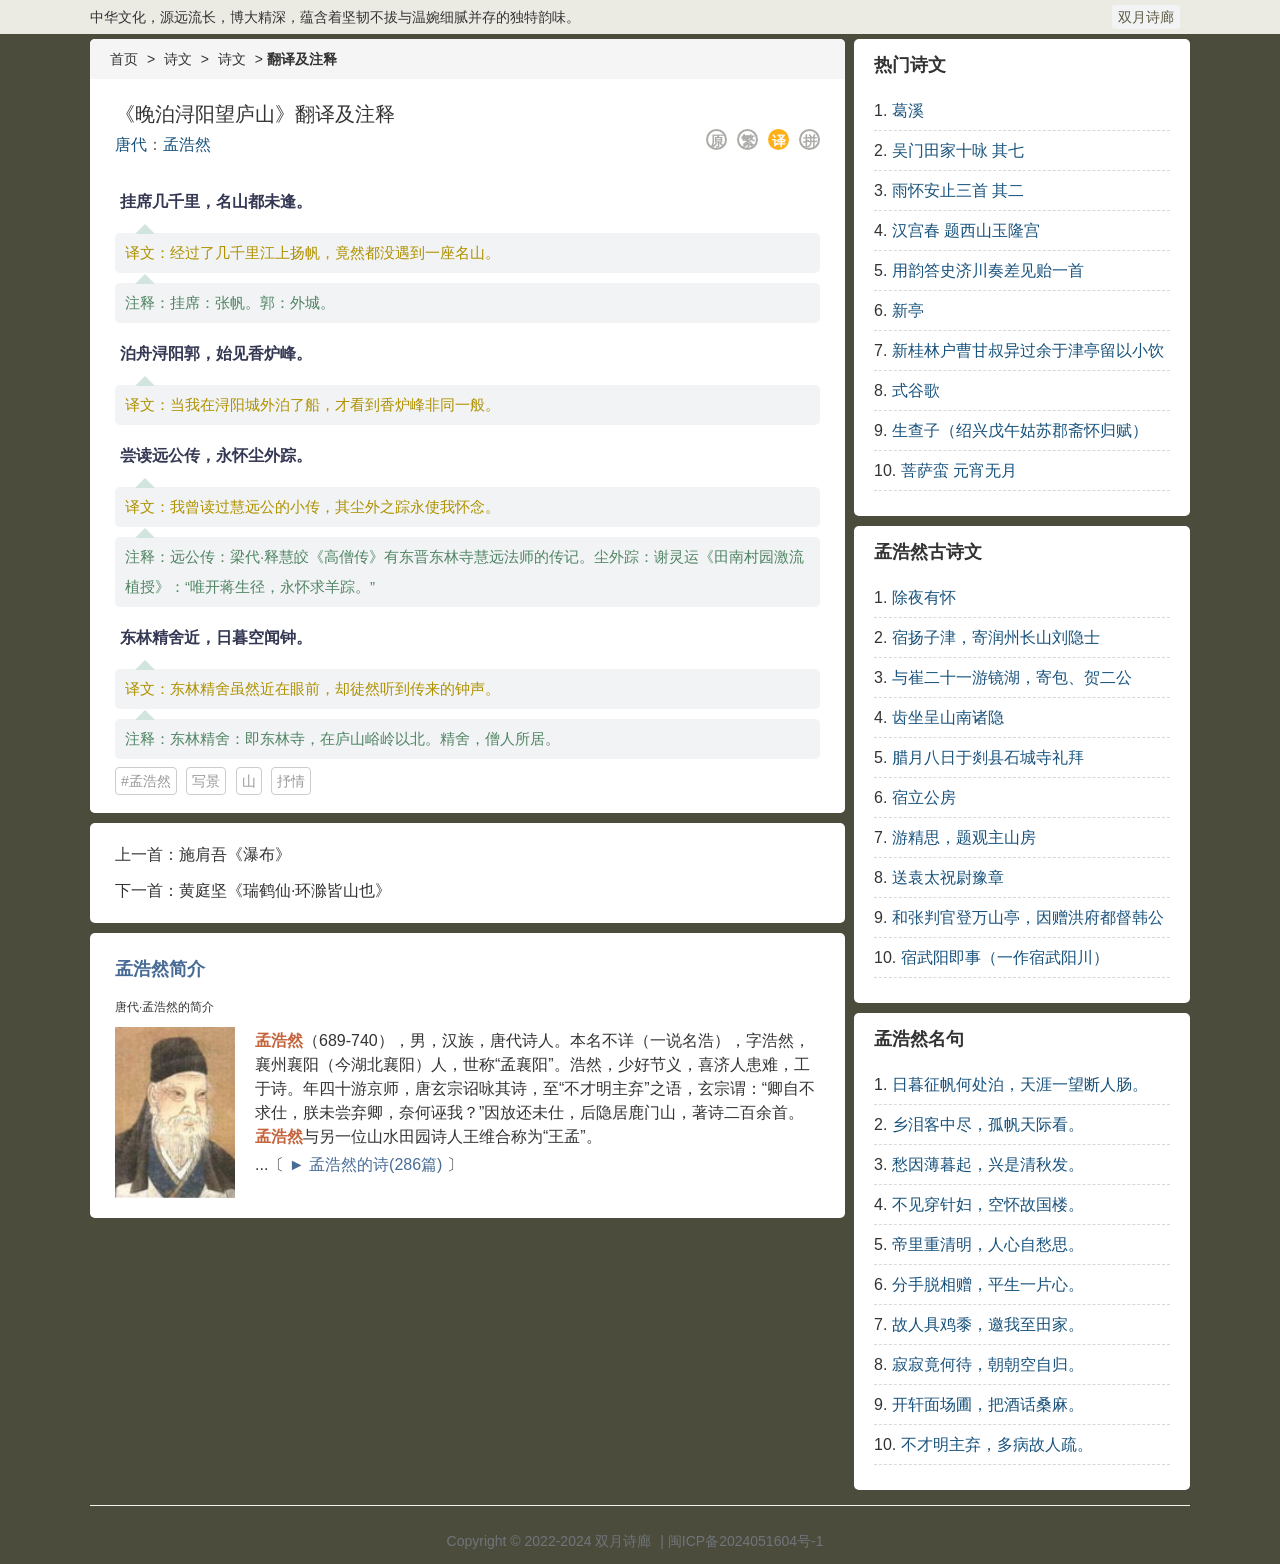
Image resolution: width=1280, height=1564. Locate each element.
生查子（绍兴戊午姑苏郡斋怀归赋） (1020, 430)
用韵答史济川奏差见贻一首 (988, 270)
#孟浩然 (146, 781)
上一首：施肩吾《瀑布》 (203, 854)
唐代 (131, 144)
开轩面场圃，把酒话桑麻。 (988, 1404)
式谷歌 (916, 390)
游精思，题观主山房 (964, 837)
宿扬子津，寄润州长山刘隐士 (996, 637)
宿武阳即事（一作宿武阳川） (1005, 957)
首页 (124, 59)
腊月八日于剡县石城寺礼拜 (988, 757)
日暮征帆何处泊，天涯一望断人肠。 (1020, 1084)
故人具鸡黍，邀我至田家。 (988, 1324)
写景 (206, 781)
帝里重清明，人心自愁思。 (988, 1244)
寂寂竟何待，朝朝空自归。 (988, 1364)
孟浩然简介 (160, 969)
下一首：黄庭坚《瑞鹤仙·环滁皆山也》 (253, 890)
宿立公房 (924, 797)
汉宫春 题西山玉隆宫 (966, 230)
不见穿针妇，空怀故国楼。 (988, 1204)
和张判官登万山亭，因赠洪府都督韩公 (1028, 917)
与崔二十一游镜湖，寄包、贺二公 (1012, 677)
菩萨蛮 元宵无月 (959, 470)
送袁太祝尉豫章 (948, 877)
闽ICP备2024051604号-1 (746, 1541)
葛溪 (908, 110)
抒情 (291, 781)
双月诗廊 (1146, 17)
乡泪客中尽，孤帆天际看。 (988, 1124)
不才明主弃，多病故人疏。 (997, 1444)
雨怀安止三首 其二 (958, 190)
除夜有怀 (924, 597)
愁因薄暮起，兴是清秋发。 (988, 1164)
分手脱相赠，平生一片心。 (988, 1284)
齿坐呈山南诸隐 (948, 717)
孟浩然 (187, 144)
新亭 (908, 310)
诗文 (178, 59)
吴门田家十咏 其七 (958, 150)
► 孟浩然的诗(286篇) (366, 1164)
